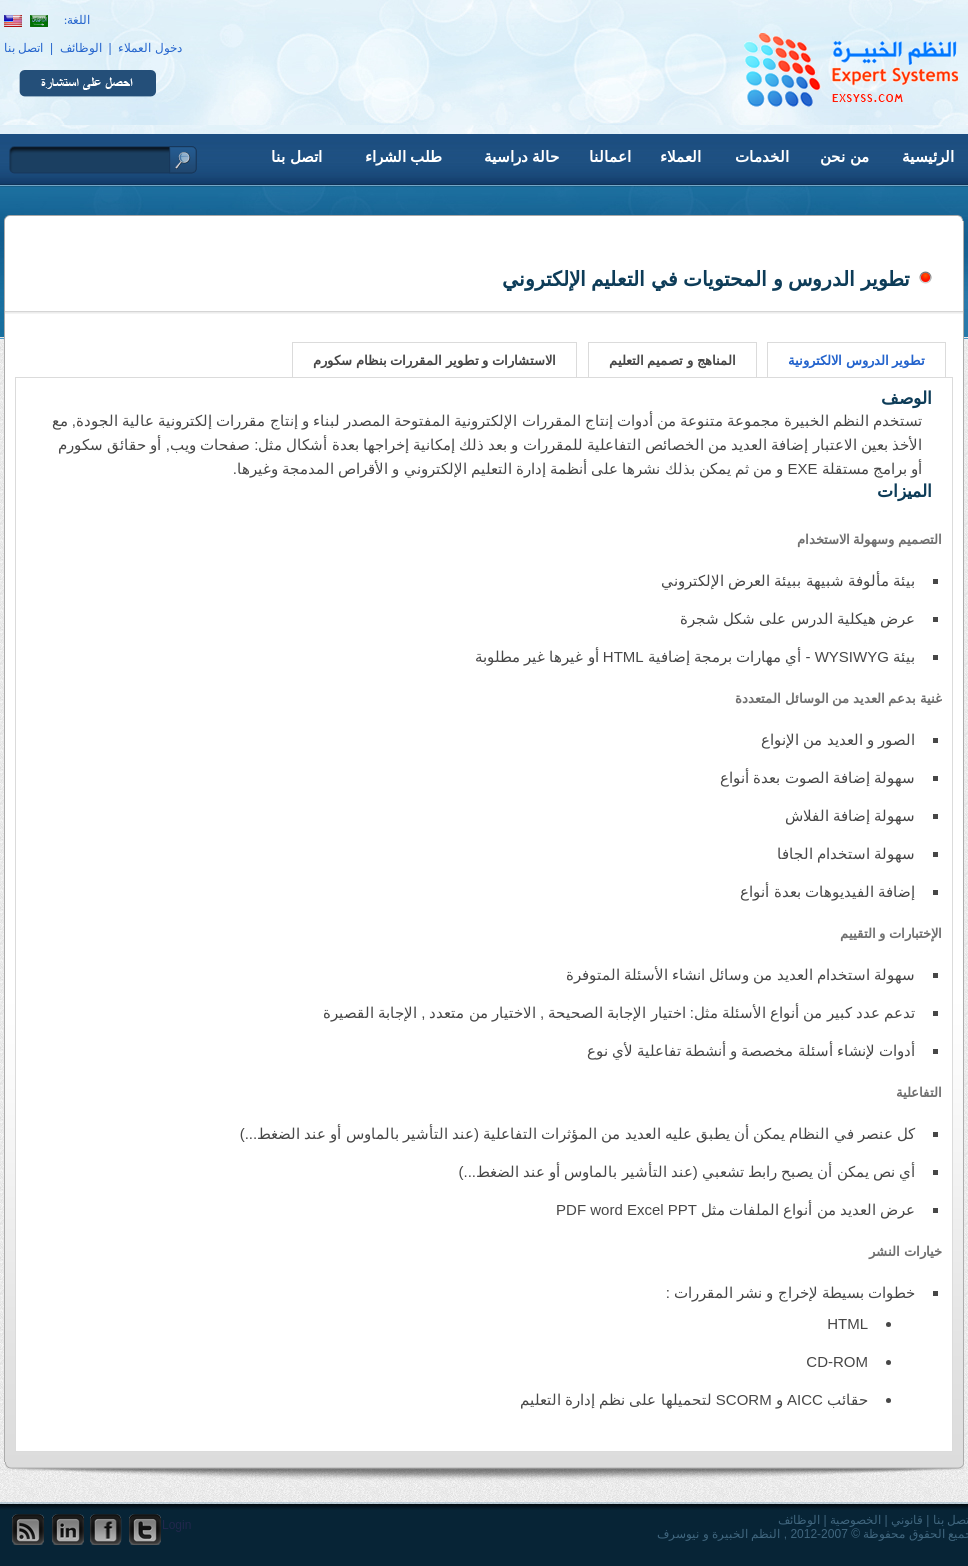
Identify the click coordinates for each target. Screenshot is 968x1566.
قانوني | (903, 1520)
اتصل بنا (23, 48)
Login (176, 1525)
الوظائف (81, 48)
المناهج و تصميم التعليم (672, 360)
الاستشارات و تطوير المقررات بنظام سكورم (434, 360)
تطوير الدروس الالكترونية (856, 360)
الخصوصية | (852, 1520)
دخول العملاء (149, 48)
